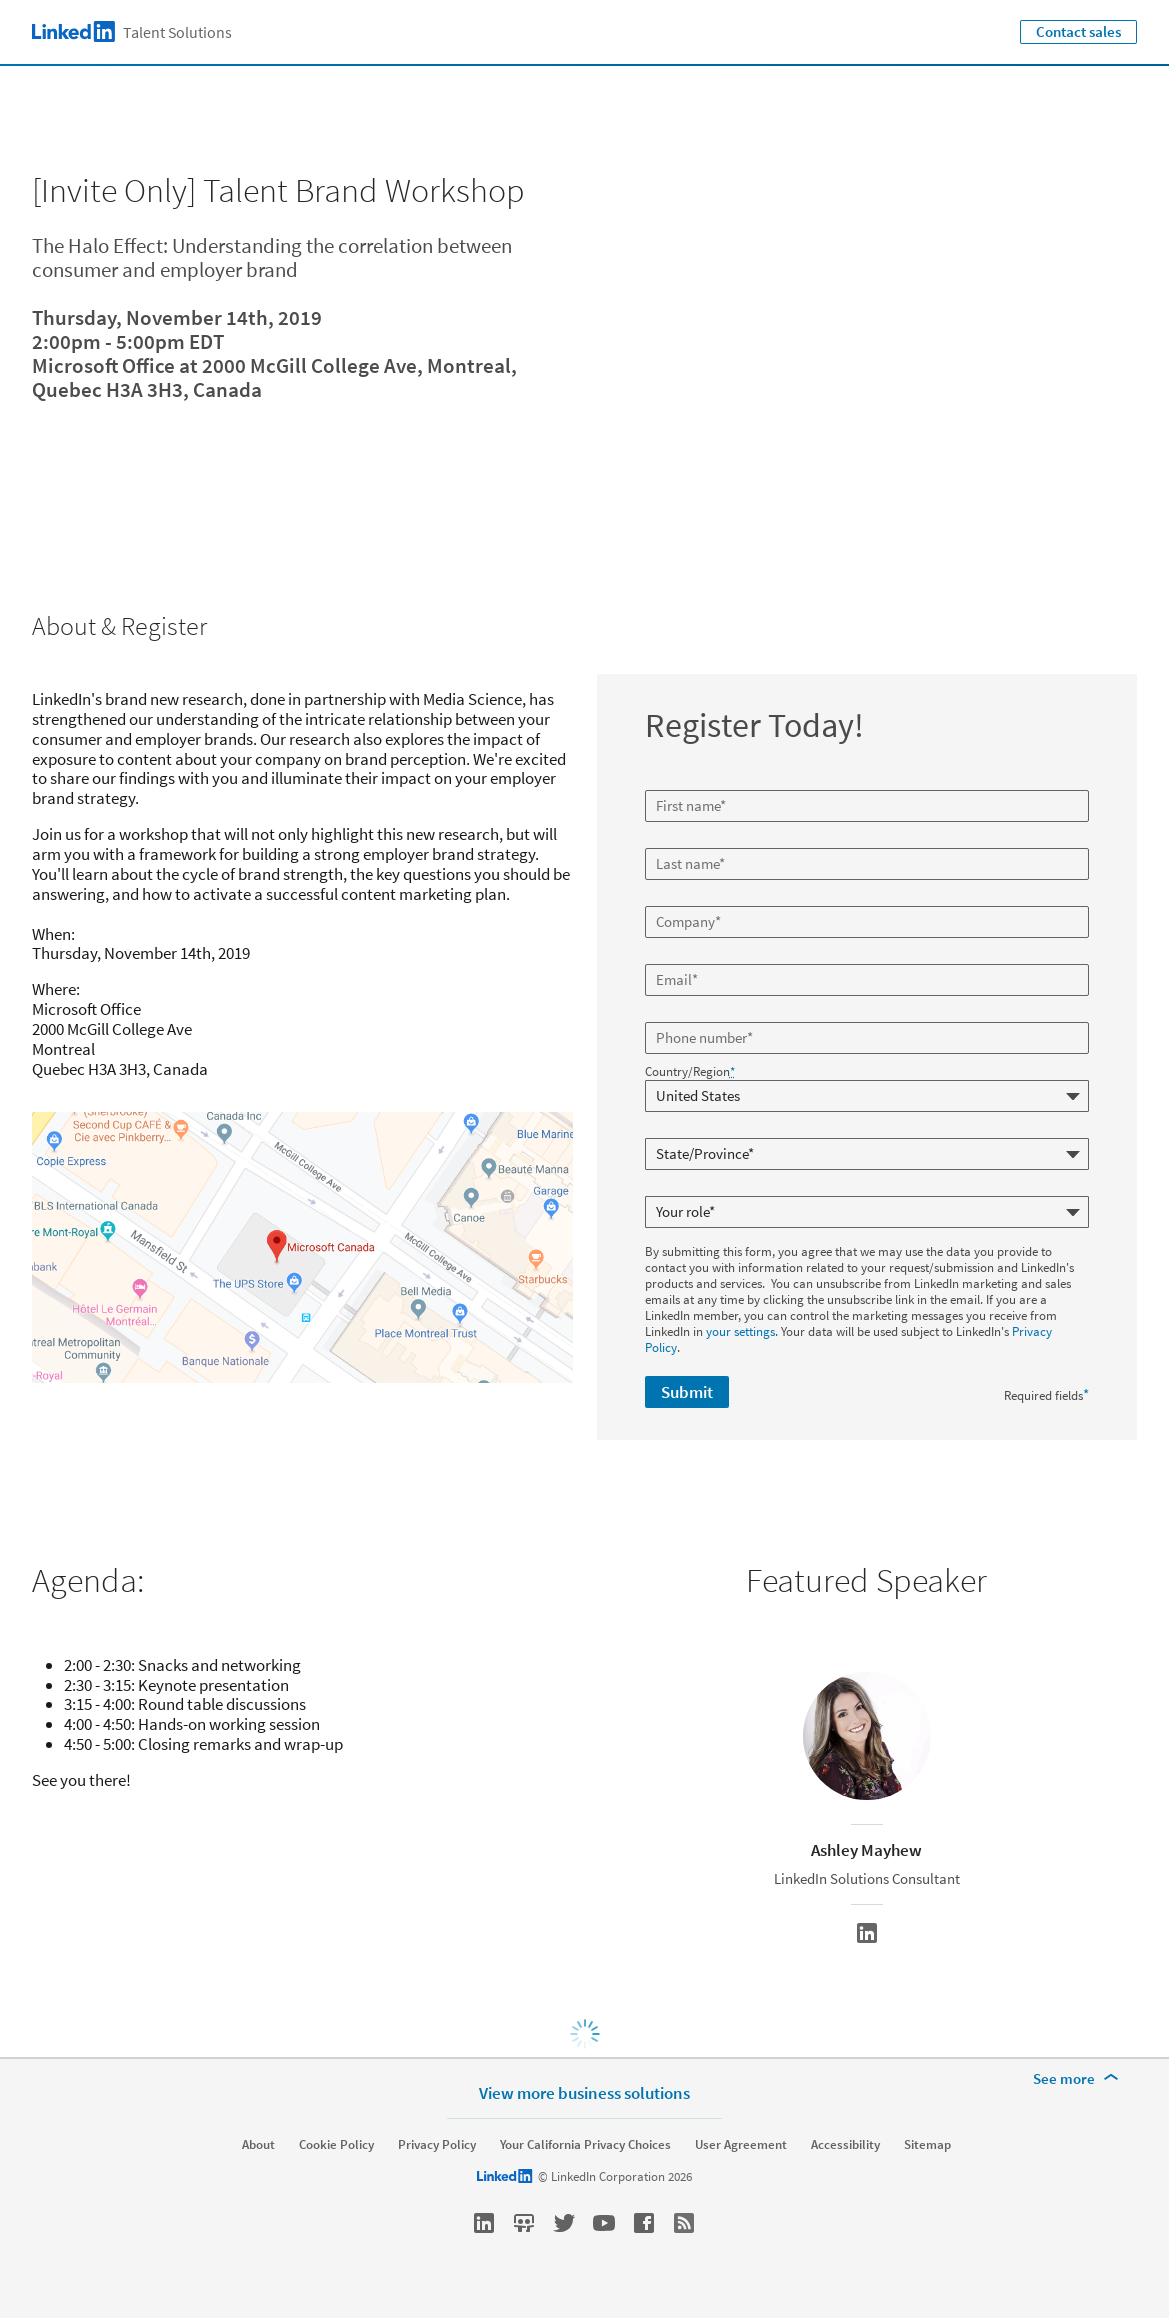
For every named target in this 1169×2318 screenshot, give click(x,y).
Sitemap (927, 2145)
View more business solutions (584, 2092)
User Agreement (741, 2145)
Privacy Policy (437, 2145)
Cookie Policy (336, 2145)
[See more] (1079, 2079)
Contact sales (1078, 31)
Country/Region (690, 1072)
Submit (687, 1392)
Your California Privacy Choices (585, 2145)
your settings (740, 1331)
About (258, 2145)
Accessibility (845, 2145)
